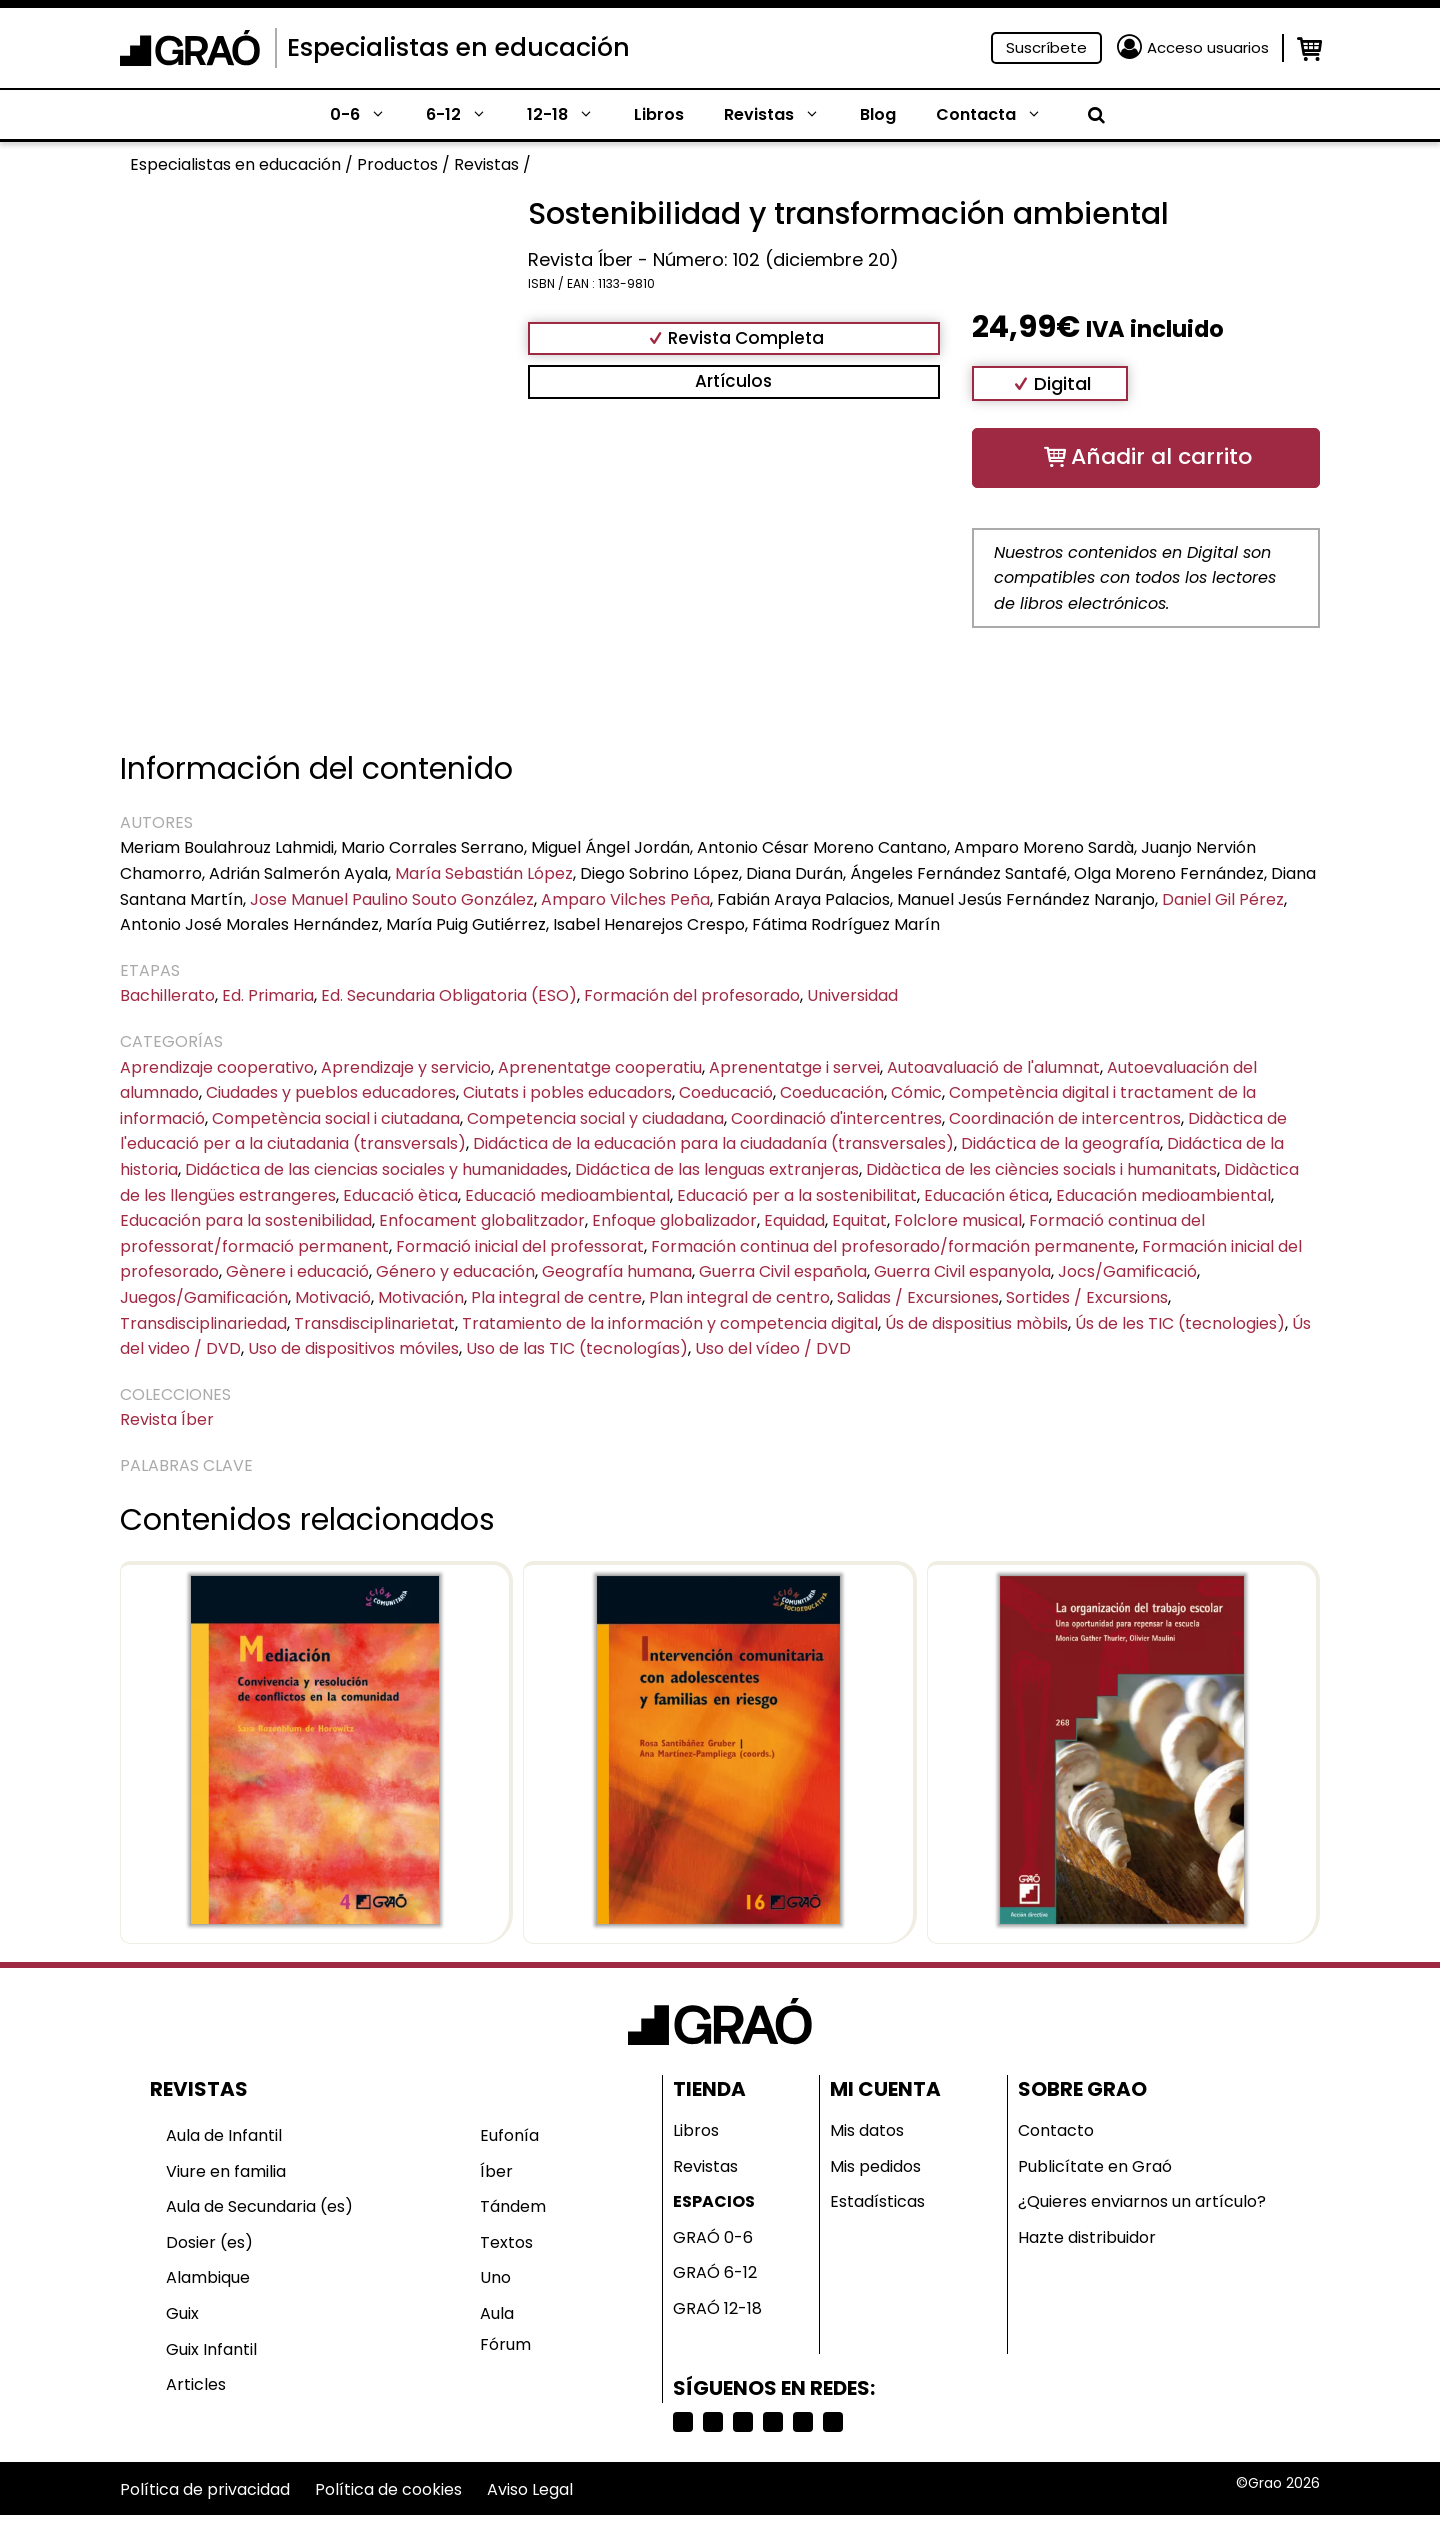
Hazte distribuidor (1087, 2237)
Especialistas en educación (458, 47)
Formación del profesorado (692, 995)
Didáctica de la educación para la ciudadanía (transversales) (713, 1143)
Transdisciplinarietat (374, 1323)
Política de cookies (388, 2489)
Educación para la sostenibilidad (246, 1220)
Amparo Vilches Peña (625, 899)
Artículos (733, 381)
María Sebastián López (484, 873)
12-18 (570, 115)
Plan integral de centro (739, 1297)
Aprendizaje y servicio (406, 1067)
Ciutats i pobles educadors (567, 1092)
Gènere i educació (297, 1271)
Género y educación (455, 1271)
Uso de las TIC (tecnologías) (577, 1348)
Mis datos (867, 2130)
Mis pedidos (875, 2166)
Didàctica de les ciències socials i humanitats (1041, 1169)
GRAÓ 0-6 (713, 2237)
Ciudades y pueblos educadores (331, 1092)
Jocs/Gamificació (1127, 1271)
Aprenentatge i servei (794, 1067)
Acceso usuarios (1208, 47)
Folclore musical (958, 1220)
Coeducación (832, 1092)
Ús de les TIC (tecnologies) (1180, 1323)
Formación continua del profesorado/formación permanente (893, 1246)
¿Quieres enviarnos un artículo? (1142, 2201)
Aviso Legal (530, 2489)
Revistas (782, 115)
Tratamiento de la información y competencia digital (670, 1323)
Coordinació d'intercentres (836, 1118)
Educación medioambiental (1163, 1195)
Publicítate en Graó (1095, 2166)
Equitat (859, 1220)
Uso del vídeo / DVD (773, 1348)
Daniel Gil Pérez (1223, 899)
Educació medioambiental (567, 1195)
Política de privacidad (205, 2489)
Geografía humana (617, 1271)
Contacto (1056, 2130)
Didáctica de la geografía (1060, 1143)
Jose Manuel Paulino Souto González (392, 899)
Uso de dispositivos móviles (353, 1348)
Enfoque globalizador (674, 1220)
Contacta (999, 115)
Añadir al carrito (1161, 456)
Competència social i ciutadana (336, 1118)
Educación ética (986, 1195)
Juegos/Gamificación (204, 1297)
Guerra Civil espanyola (962, 1271)
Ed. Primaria (268, 995)
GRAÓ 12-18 (717, 2308)
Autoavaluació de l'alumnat (993, 1067)
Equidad (794, 1220)
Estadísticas (877, 2201)
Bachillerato (167, 995)
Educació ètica (400, 1195)
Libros (659, 114)
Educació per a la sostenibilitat (797, 1195)
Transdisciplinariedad (203, 1323)
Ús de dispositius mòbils (976, 1323)
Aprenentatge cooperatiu (600, 1067)
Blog (878, 114)
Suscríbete (1046, 47)
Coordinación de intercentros (1065, 1118)
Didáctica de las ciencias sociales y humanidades (376, 1169)
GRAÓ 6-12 (715, 2272)
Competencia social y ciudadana (595, 1118)
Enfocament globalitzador (482, 1220)
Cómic (916, 1092)
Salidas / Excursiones (918, 1297)
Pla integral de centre (556, 1297)
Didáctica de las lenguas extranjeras (717, 1169)
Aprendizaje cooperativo (217, 1067)
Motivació (333, 1297)
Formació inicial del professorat (520, 1246)
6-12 (466, 115)
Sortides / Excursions (1087, 1297)
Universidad (852, 995)
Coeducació (726, 1092)
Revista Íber (167, 1419)
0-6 (368, 115)
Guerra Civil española (783, 1271)
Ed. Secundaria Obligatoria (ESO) (449, 995)
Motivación (421, 1297)
